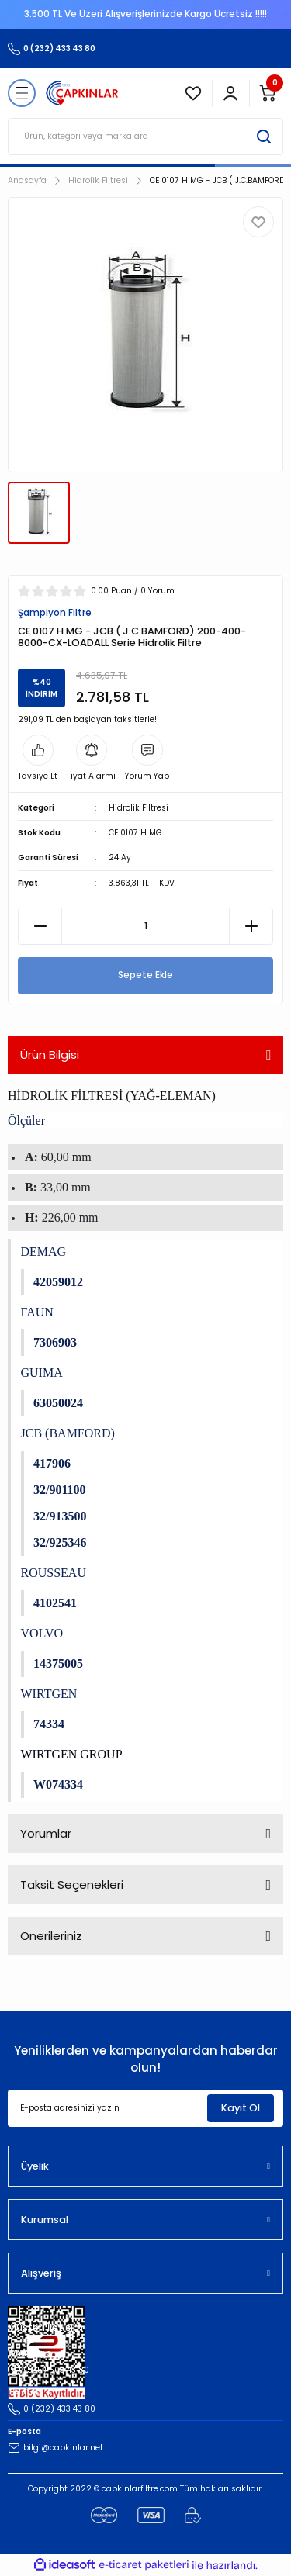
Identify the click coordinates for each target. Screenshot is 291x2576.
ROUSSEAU (53, 1572)
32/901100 (59, 1489)
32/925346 (59, 1542)
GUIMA (42, 1372)
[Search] (145, 136)
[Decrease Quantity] (40, 926)
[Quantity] (145, 926)
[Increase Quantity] (251, 926)
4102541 (55, 1603)
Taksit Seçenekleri (71, 1884)
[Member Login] (230, 93)
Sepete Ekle (145, 975)
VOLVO (42, 1633)
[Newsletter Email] (145, 2108)
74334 (48, 1724)
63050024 (58, 1402)
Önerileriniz (51, 1936)
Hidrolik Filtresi (138, 808)
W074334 (58, 1784)
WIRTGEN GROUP (72, 1754)
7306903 (55, 1342)
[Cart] (267, 93)
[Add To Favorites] (258, 221)
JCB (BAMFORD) (68, 1433)
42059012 (58, 1281)
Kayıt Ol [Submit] (240, 2107)
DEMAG (44, 1251)
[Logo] (82, 93)
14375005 (58, 1663)
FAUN (37, 1312)
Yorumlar (45, 1833)
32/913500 (59, 1516)
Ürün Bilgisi (49, 1054)
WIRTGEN (49, 1693)
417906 (52, 1463)
